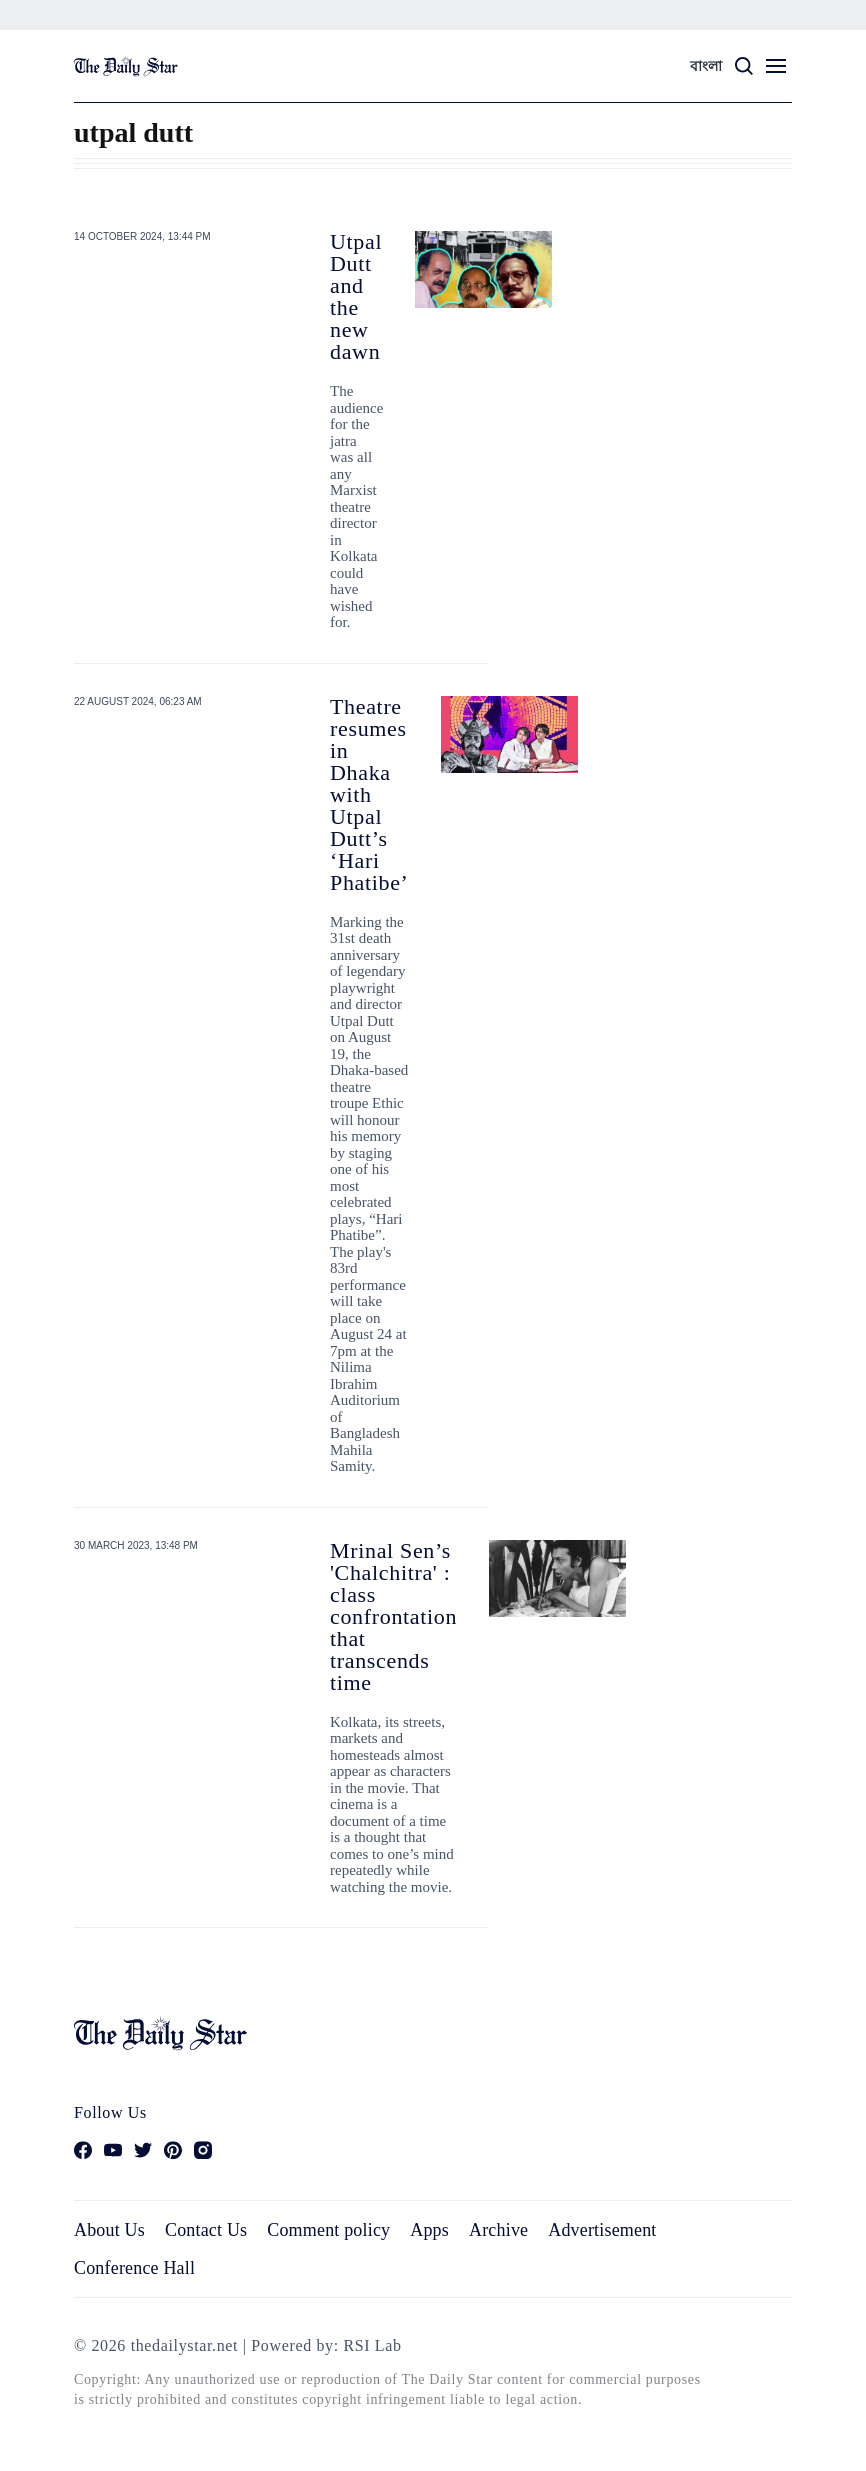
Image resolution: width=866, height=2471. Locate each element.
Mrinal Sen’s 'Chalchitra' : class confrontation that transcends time (393, 1616)
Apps (429, 2230)
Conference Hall (134, 2268)
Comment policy (328, 2230)
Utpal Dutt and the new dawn (356, 296)
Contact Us (206, 2230)
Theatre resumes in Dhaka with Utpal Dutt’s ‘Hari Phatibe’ (369, 794)
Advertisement (602, 2230)
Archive (498, 2230)
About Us (109, 2230)
